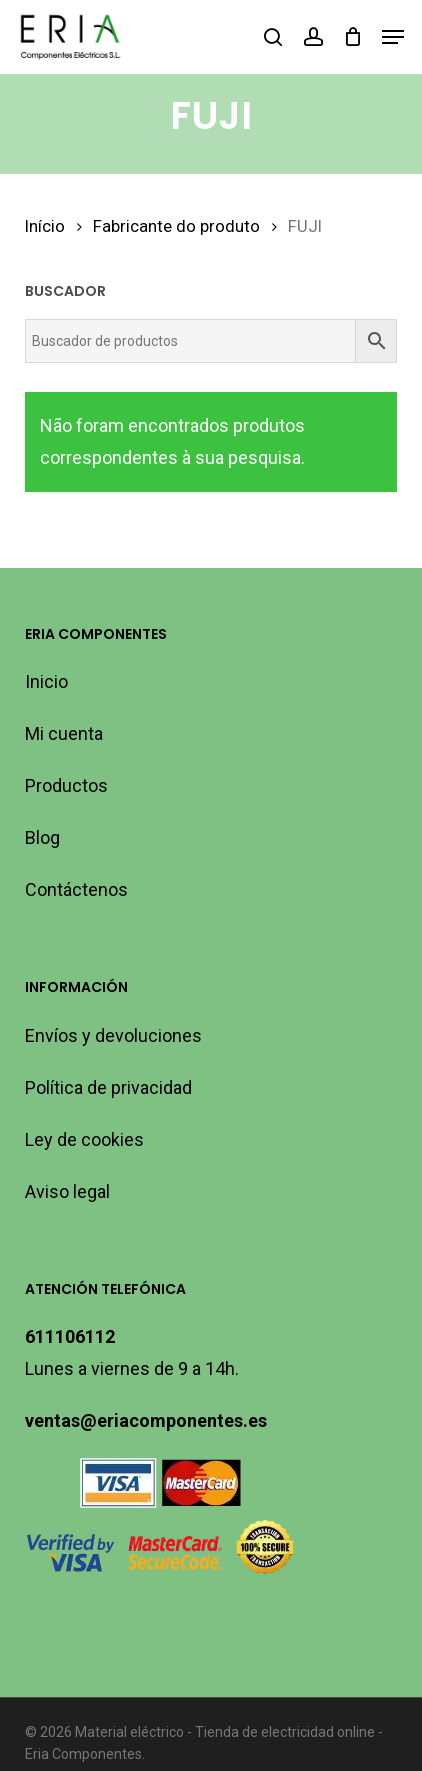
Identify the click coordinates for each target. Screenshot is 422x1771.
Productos (66, 785)
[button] (393, 37)
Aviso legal (67, 1191)
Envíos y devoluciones (113, 1035)
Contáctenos (76, 889)
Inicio (46, 681)
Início (45, 226)
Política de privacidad (108, 1087)
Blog (42, 837)
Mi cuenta (64, 733)
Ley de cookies (84, 1139)
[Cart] (352, 37)
